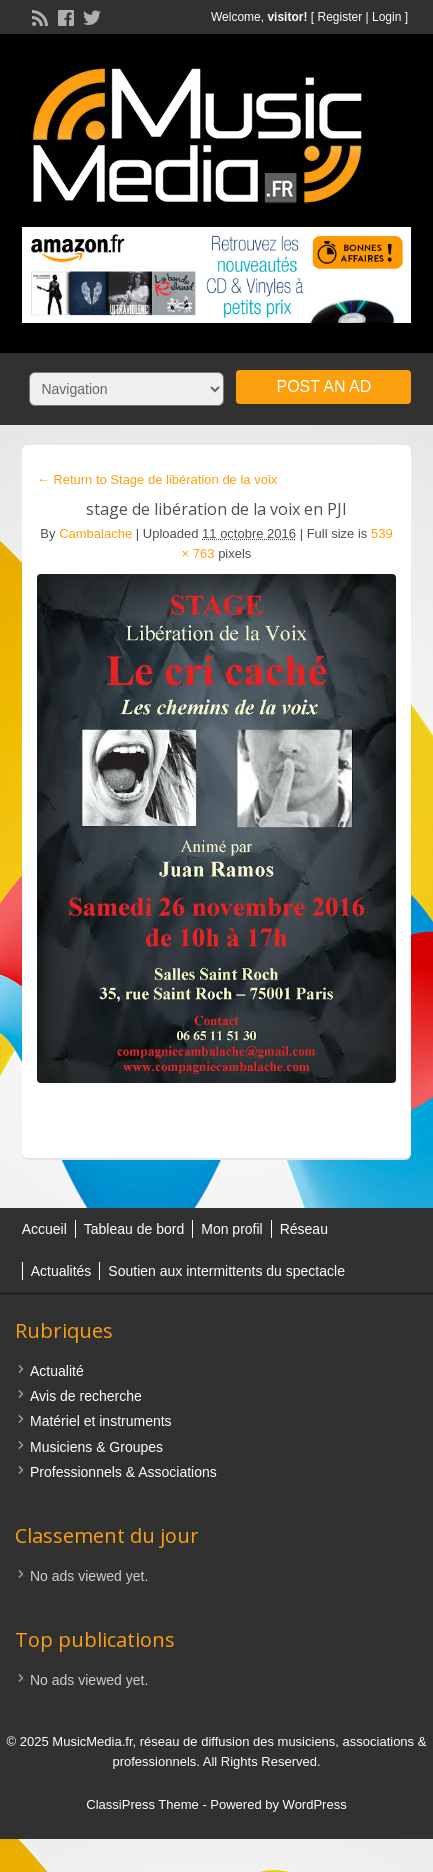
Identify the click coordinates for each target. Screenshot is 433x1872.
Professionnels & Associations (123, 1472)
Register (339, 17)
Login (386, 17)
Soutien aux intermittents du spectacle (226, 1271)
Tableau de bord (134, 1229)
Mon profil (231, 1229)
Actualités (61, 1271)
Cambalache (95, 533)
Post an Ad (323, 386)
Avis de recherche (86, 1396)
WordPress (315, 1804)
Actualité (57, 1371)
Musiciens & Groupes (96, 1447)
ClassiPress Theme (142, 1804)
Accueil (44, 1229)
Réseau (304, 1229)
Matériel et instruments (101, 1421)
